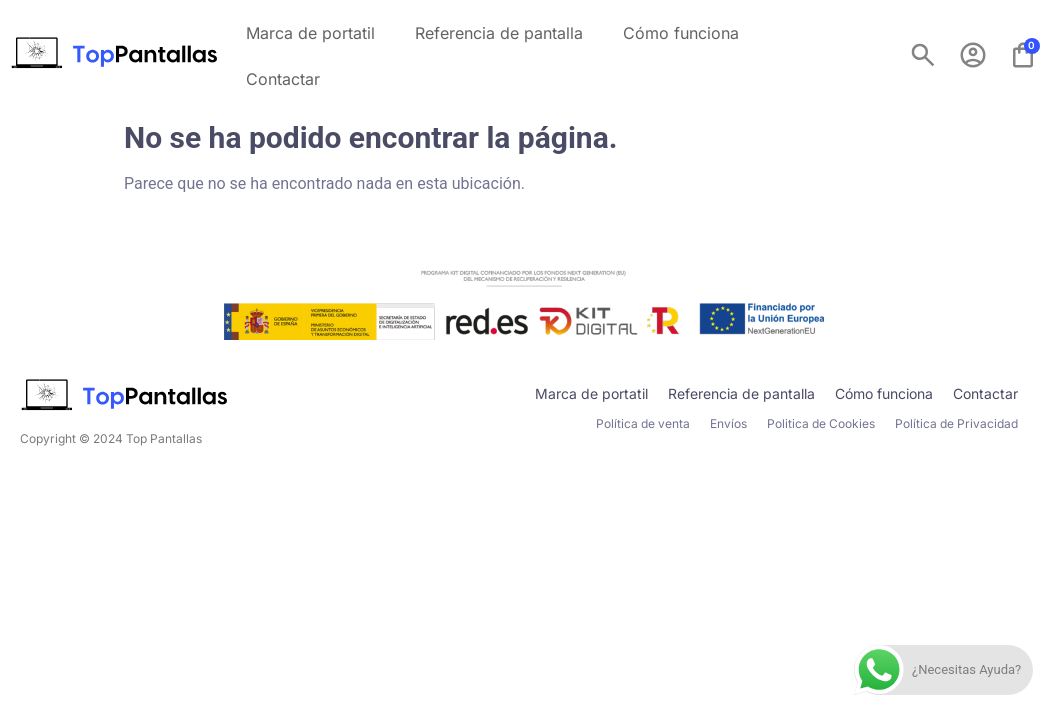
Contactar (283, 79)
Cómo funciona (681, 33)
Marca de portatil (310, 33)
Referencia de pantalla (499, 33)
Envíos (728, 423)
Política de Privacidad (956, 423)
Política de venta (643, 423)
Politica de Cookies (821, 423)
